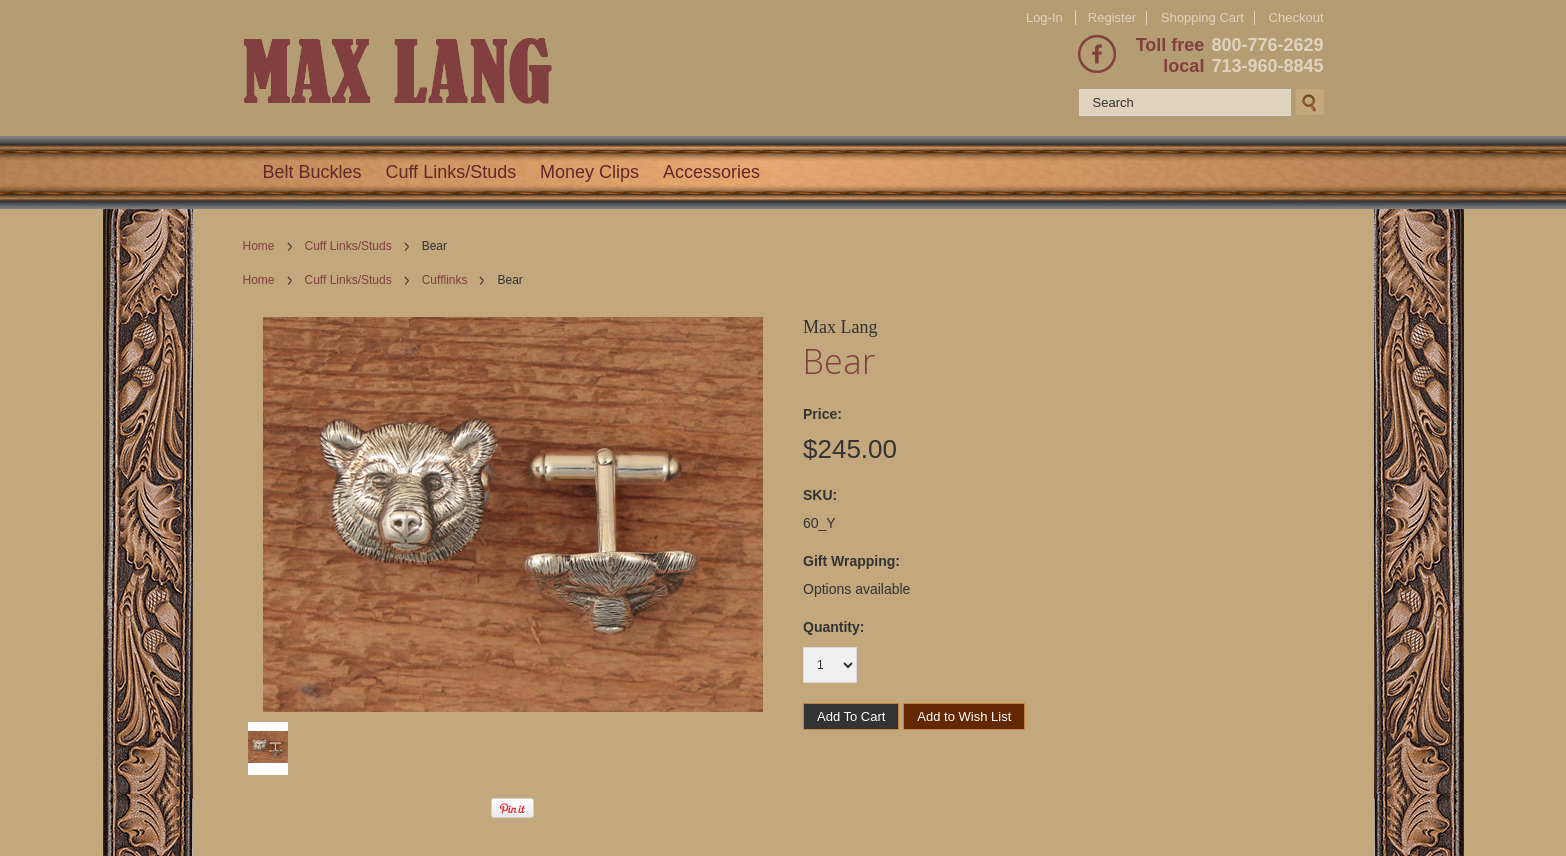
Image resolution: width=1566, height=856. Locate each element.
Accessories (711, 172)
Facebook (1097, 54)
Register (1112, 17)
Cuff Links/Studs (450, 172)
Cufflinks (445, 280)
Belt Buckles (312, 172)
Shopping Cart (1202, 17)
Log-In (1044, 17)
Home (259, 246)
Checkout (1296, 18)
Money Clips (589, 172)
